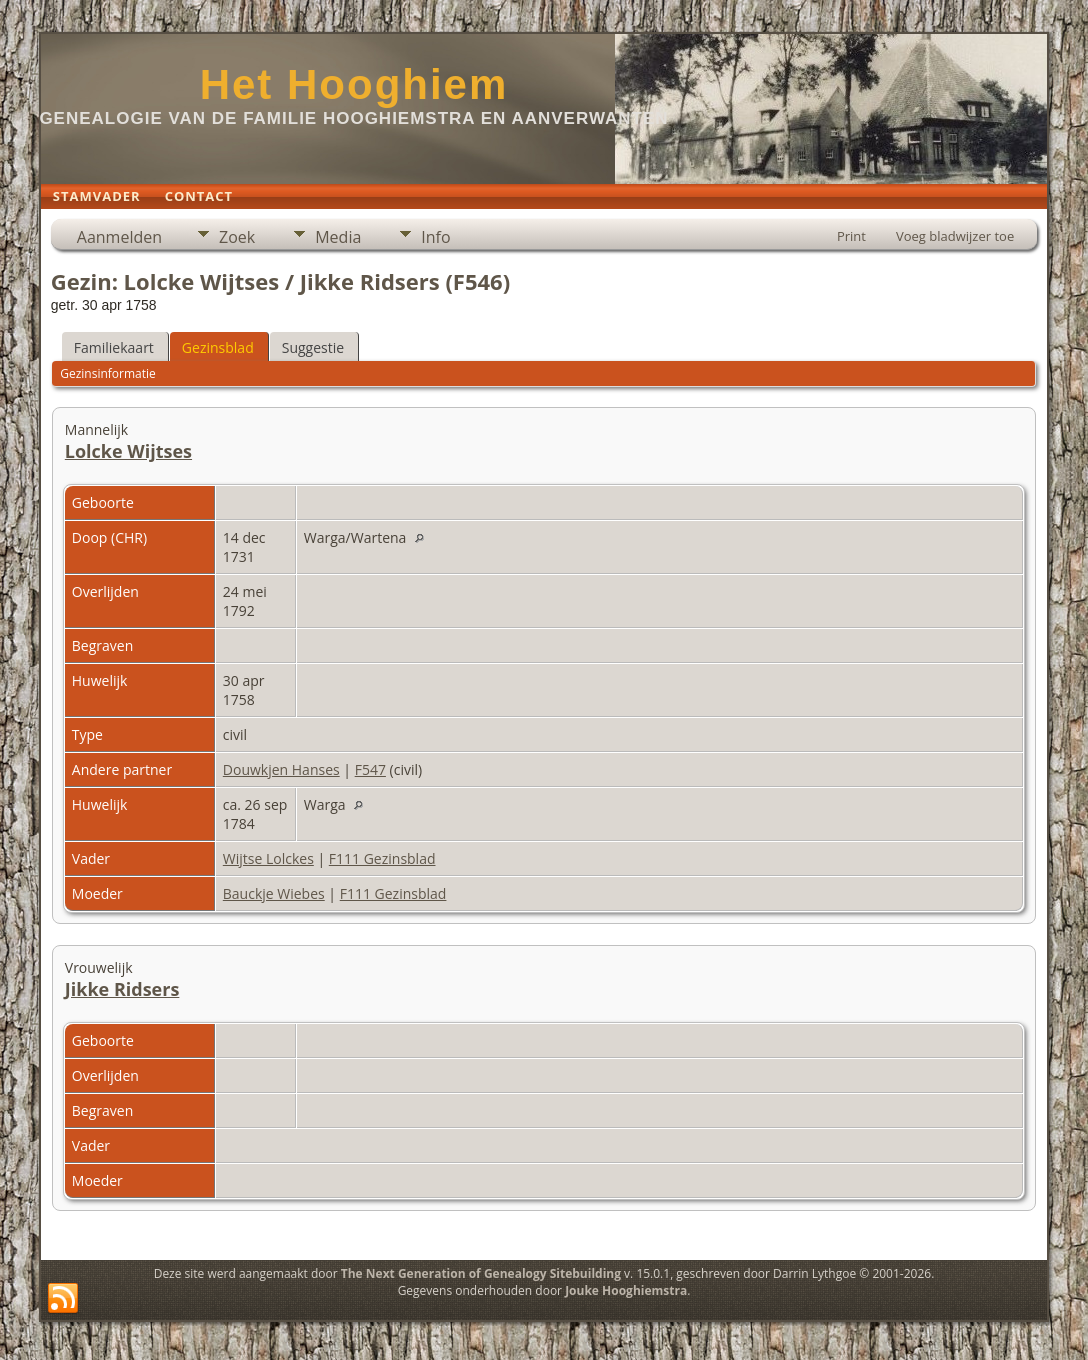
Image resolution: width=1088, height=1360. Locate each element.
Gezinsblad (218, 347)
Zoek (237, 237)
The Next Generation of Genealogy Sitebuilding (481, 1273)
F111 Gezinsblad (382, 858)
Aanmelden (119, 237)
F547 (370, 769)
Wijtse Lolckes (268, 858)
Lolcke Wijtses (128, 451)
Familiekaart (114, 347)
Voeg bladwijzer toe (955, 236)
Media (338, 237)
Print (851, 236)
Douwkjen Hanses (281, 769)
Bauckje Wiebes (274, 893)
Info (435, 237)
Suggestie (313, 347)
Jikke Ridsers (122, 989)
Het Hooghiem (354, 84)
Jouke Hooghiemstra (626, 1290)
